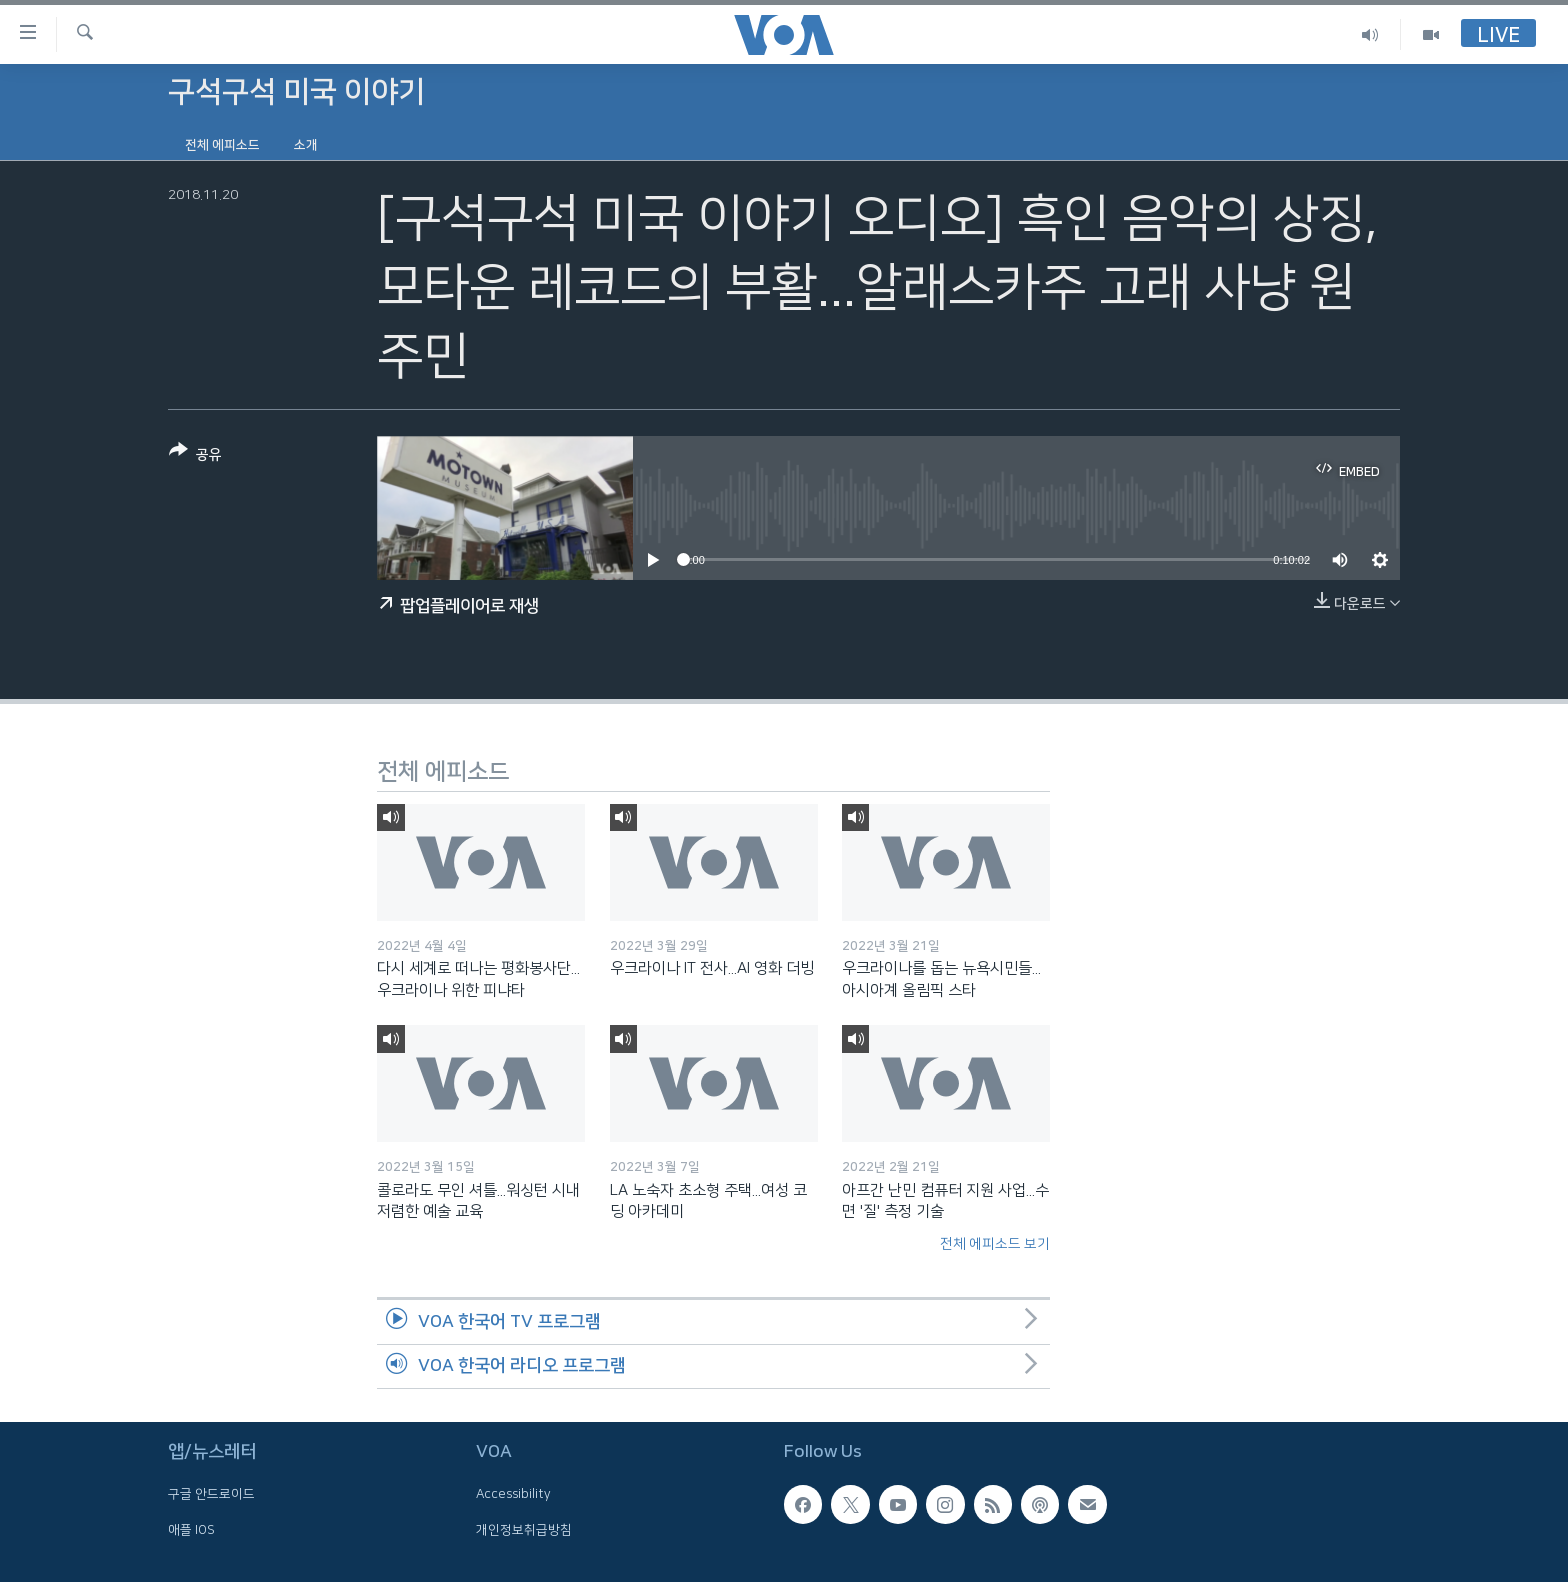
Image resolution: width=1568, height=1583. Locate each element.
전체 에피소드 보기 (995, 1244)
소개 (306, 145)
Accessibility (513, 1495)
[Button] (195, 456)
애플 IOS (191, 1530)
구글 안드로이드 (211, 1495)
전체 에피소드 (222, 145)
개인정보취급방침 (524, 1530)
